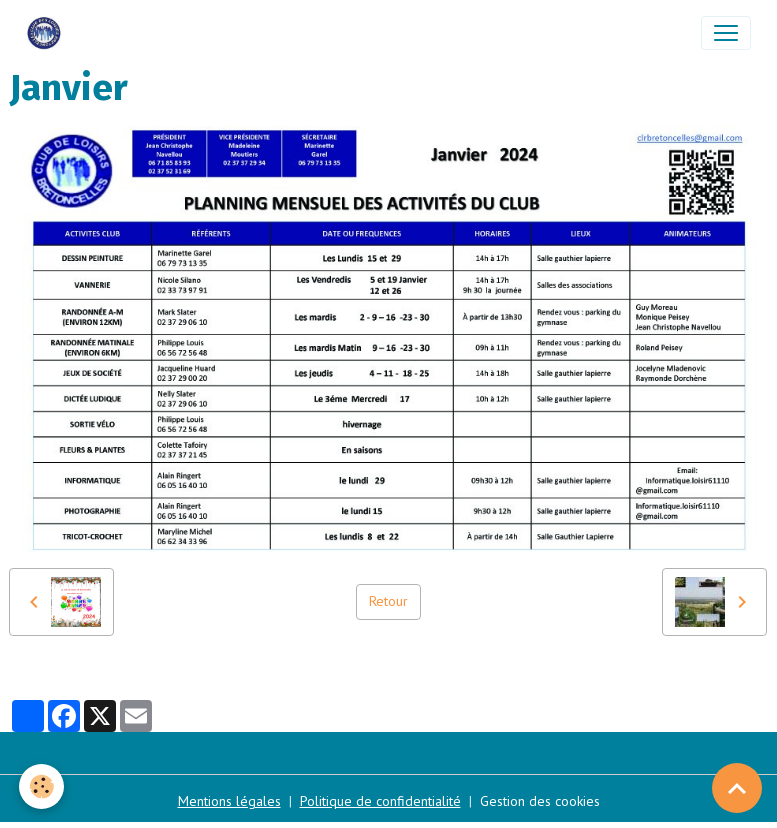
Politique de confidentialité (380, 801)
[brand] (48, 33)
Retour (388, 601)
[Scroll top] (737, 788)
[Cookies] (42, 786)
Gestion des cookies (540, 801)
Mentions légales (229, 801)
